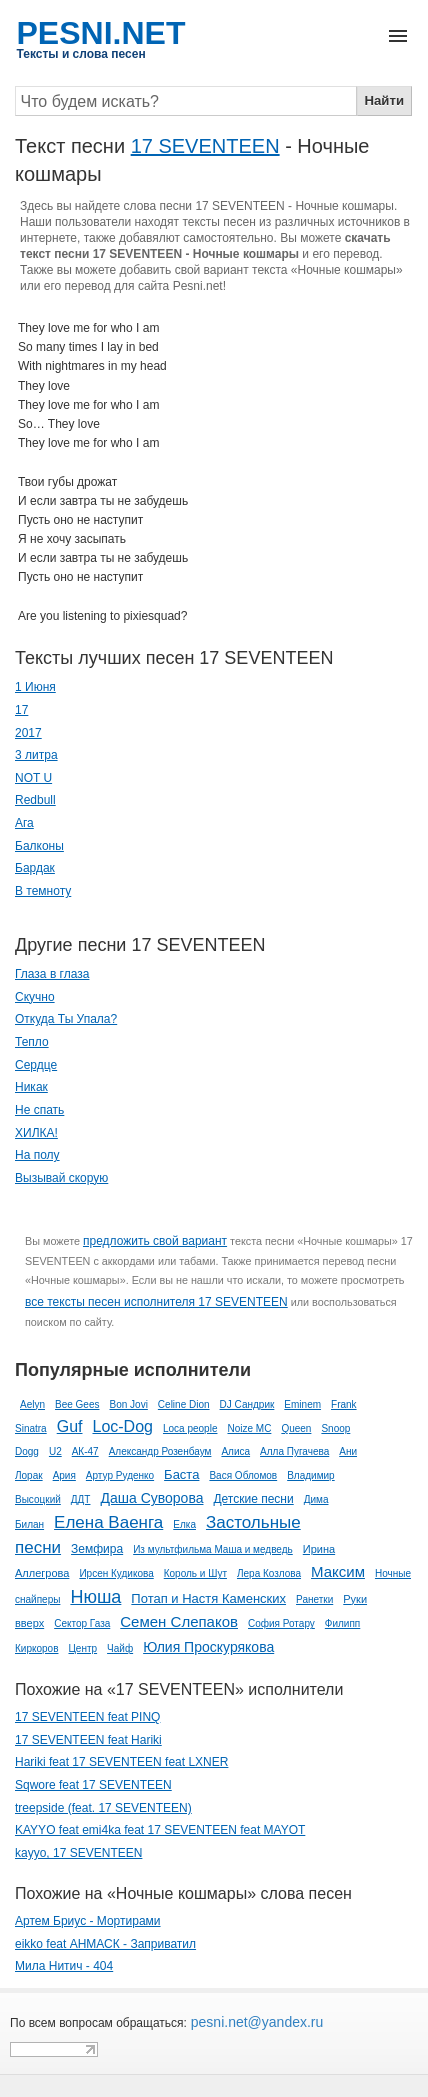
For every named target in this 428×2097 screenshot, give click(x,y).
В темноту (43, 891)
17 (21, 710)
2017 (28, 733)
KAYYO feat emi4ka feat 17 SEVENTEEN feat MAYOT (160, 1830)
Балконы (39, 846)
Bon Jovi (129, 1404)
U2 (55, 1451)
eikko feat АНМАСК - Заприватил (105, 1944)
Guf (70, 1426)
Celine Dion (184, 1404)
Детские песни (253, 1499)
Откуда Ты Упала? (66, 1019)
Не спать (39, 1110)
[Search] (186, 101)
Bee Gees (77, 1404)
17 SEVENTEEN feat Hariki (88, 1740)
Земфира (97, 1549)
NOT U (33, 778)
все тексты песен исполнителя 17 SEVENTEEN (156, 1302)
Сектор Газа (82, 1623)
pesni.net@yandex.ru (255, 2022)
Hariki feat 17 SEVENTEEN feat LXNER (121, 1762)
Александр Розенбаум (160, 1451)
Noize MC (249, 1428)
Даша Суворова (151, 1498)
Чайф (120, 1648)
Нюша (95, 1597)
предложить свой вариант (155, 1241)
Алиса (235, 1451)
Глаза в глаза (52, 974)
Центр (82, 1648)
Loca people (190, 1428)
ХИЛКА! (36, 1133)
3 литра (36, 755)
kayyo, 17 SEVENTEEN (78, 1853)
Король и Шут (195, 1573)
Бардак (35, 868)
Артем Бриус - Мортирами (88, 1921)
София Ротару (281, 1623)
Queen (296, 1428)
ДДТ (81, 1499)
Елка (184, 1524)
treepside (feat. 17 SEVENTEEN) (103, 1808)
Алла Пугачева (294, 1451)
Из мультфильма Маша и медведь (213, 1549)
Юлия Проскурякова (208, 1647)
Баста (181, 1474)
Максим (338, 1571)
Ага (24, 823)
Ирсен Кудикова (116, 1573)
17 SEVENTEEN (205, 146)
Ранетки (314, 1599)
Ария (64, 1475)
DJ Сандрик (247, 1404)
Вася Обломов (243, 1475)
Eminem (302, 1404)
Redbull (35, 800)
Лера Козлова (269, 1573)
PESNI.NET (101, 33)
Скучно (35, 997)
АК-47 (85, 1451)
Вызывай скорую (61, 1178)
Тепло (32, 1042)
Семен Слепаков (179, 1621)
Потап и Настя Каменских (208, 1598)
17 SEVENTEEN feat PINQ (87, 1717)
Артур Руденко (120, 1475)
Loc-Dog (122, 1426)
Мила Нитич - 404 (64, 1966)
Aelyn (32, 1404)
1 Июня (35, 687)
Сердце (36, 1065)
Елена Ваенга (108, 1522)
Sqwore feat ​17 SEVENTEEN (93, 1785)
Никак (31, 1087)
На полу (37, 1155)
